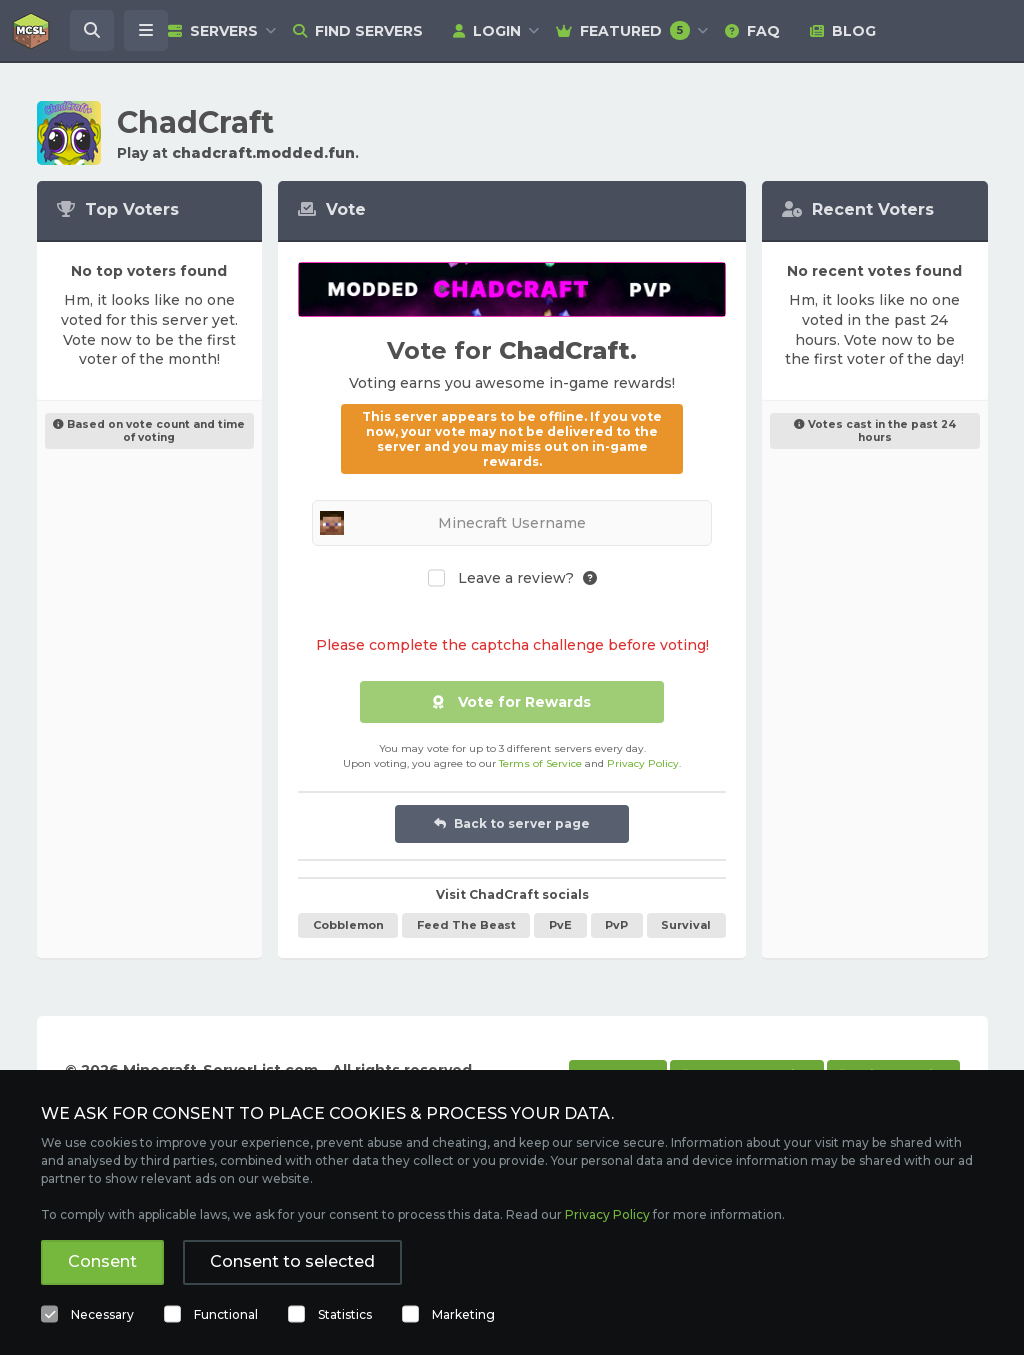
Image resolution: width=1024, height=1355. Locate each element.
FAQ (752, 31)
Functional (226, 1314)
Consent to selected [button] (292, 1261)
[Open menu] (146, 31)
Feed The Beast (466, 925)
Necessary (102, 1314)
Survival (686, 925)
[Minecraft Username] (512, 523)
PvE (560, 925)
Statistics (345, 1314)
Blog (843, 31)
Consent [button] (102, 1261)
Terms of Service (540, 763)
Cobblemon (348, 925)
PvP (616, 925)
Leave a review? (516, 578)
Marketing (463, 1314)
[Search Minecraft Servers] (92, 31)
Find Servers (358, 31)
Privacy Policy (643, 763)
